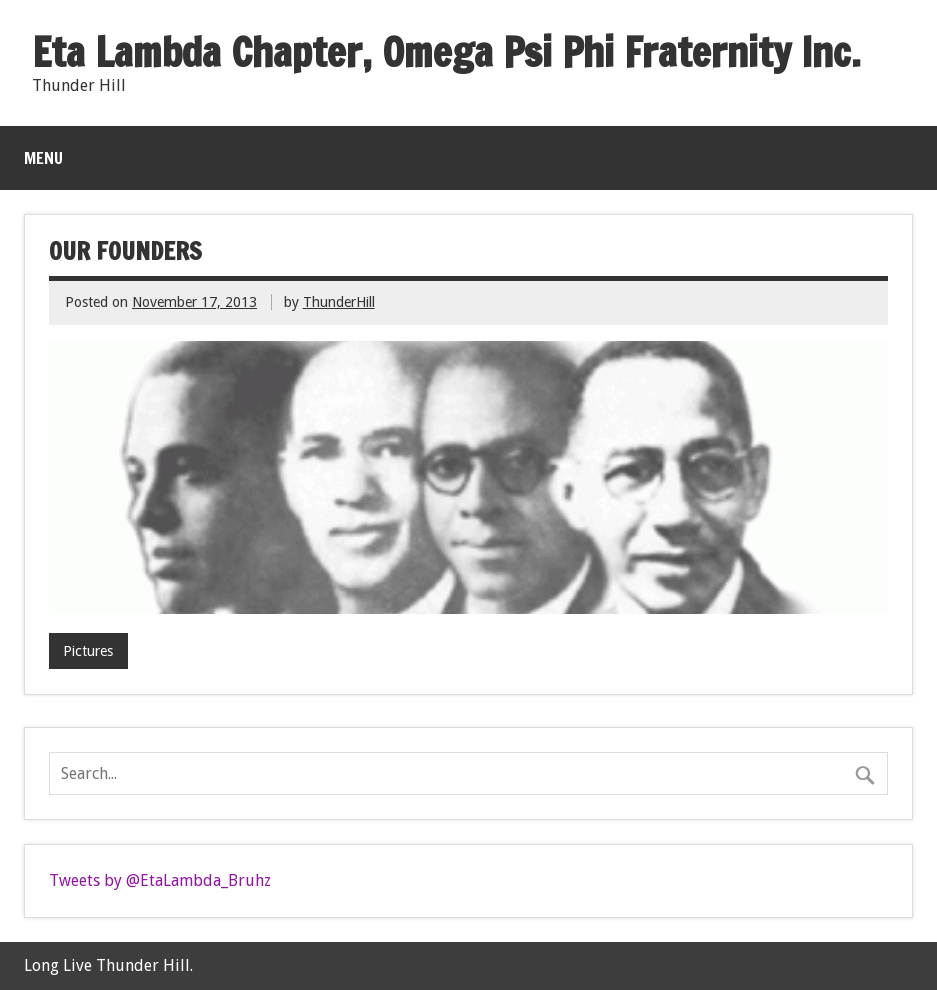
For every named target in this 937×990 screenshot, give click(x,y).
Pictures (88, 651)
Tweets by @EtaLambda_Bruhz (160, 880)
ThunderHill (339, 302)
